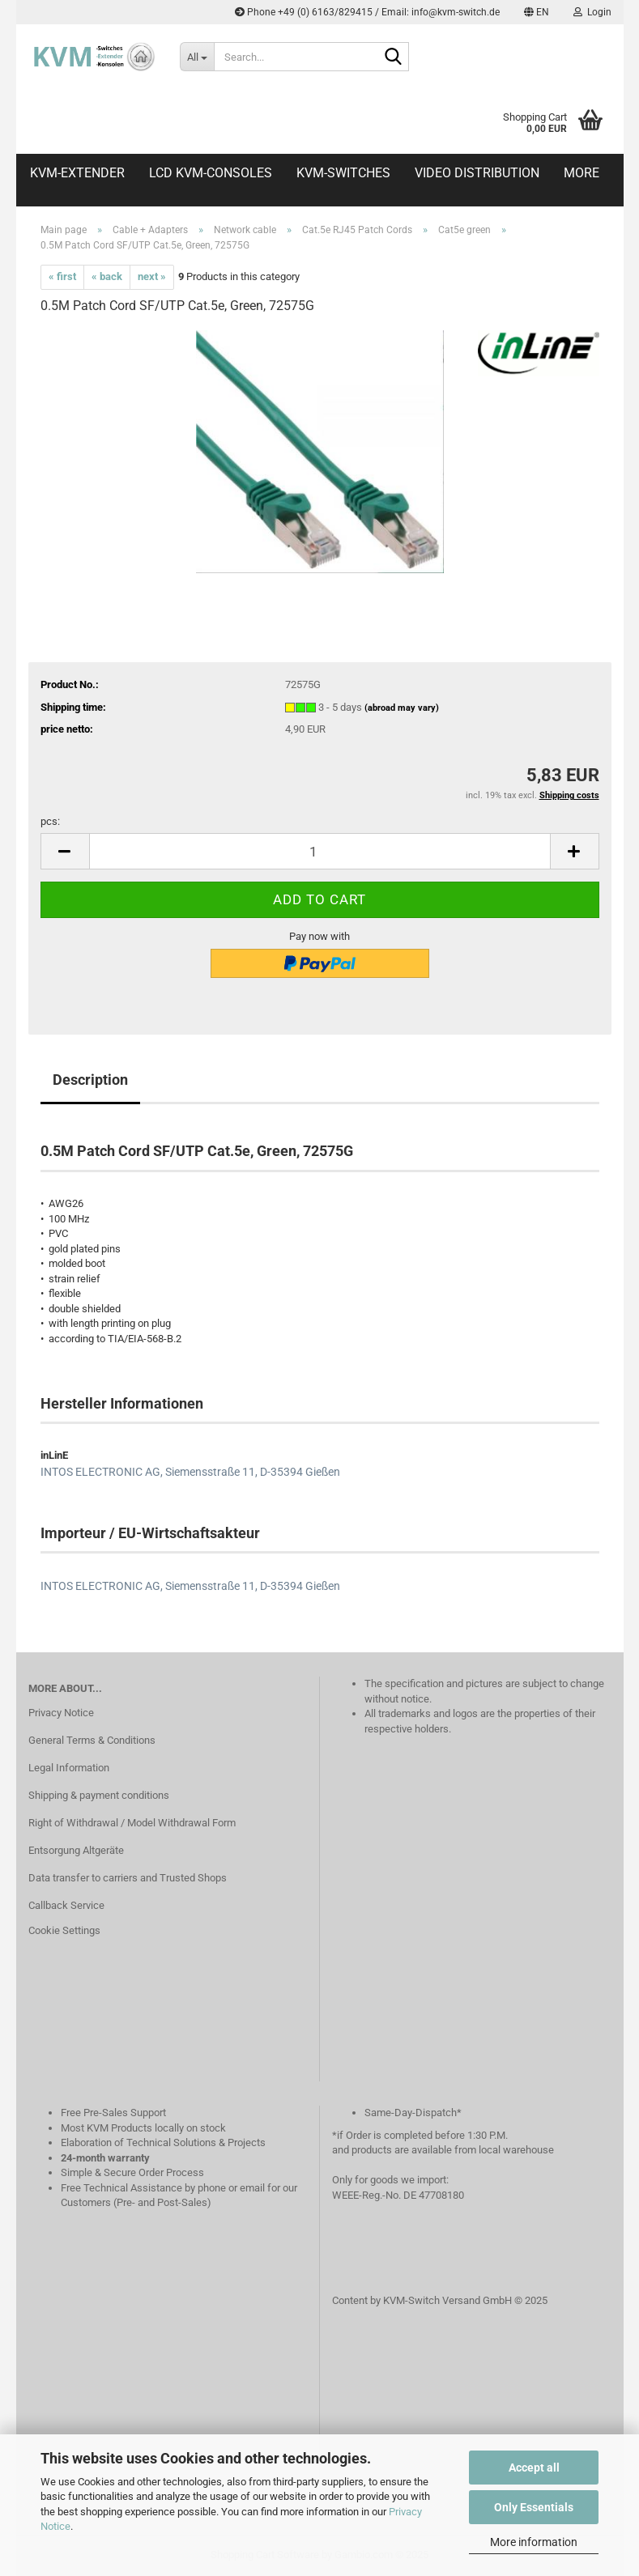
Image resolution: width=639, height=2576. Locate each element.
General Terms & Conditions (91, 1740)
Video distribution (477, 173)
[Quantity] (320, 851)
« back (107, 276)
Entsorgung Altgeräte (76, 1850)
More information (533, 2542)
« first (62, 276)
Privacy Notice (61, 1713)
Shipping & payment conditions (98, 1795)
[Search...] (197, 56)
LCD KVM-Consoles (210, 173)
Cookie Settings (64, 1930)
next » (152, 276)
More (581, 173)
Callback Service (66, 1905)
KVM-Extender (77, 173)
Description (90, 1079)
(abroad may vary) (401, 708)
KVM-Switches (343, 173)
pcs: (50, 821)
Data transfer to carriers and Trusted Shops (127, 1878)
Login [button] (592, 12)
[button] (536, 12)
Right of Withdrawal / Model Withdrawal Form (132, 1823)
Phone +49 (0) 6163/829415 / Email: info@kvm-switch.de (367, 12)
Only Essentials (533, 2507)
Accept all (534, 2467)
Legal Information (68, 1768)
